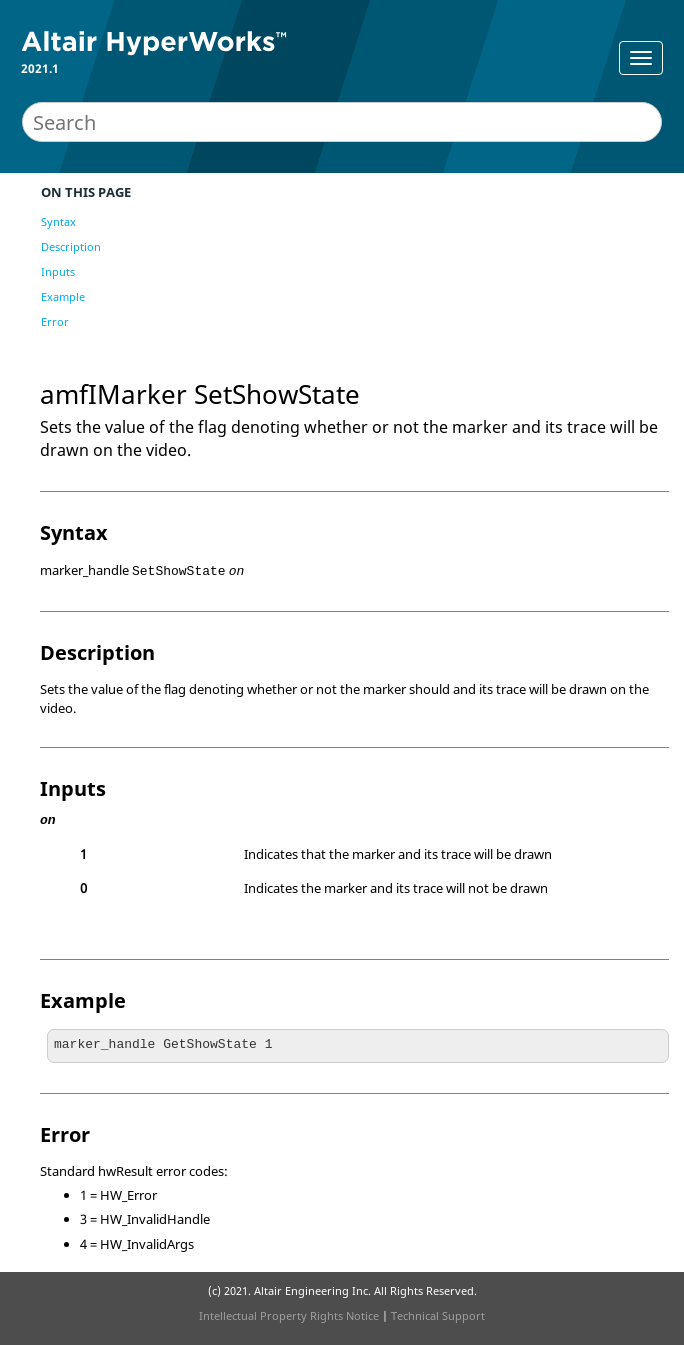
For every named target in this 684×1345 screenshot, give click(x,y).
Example (63, 296)
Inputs (58, 271)
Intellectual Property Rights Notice (289, 1315)
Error (55, 321)
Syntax (58, 221)
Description (71, 246)
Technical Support (438, 1315)
